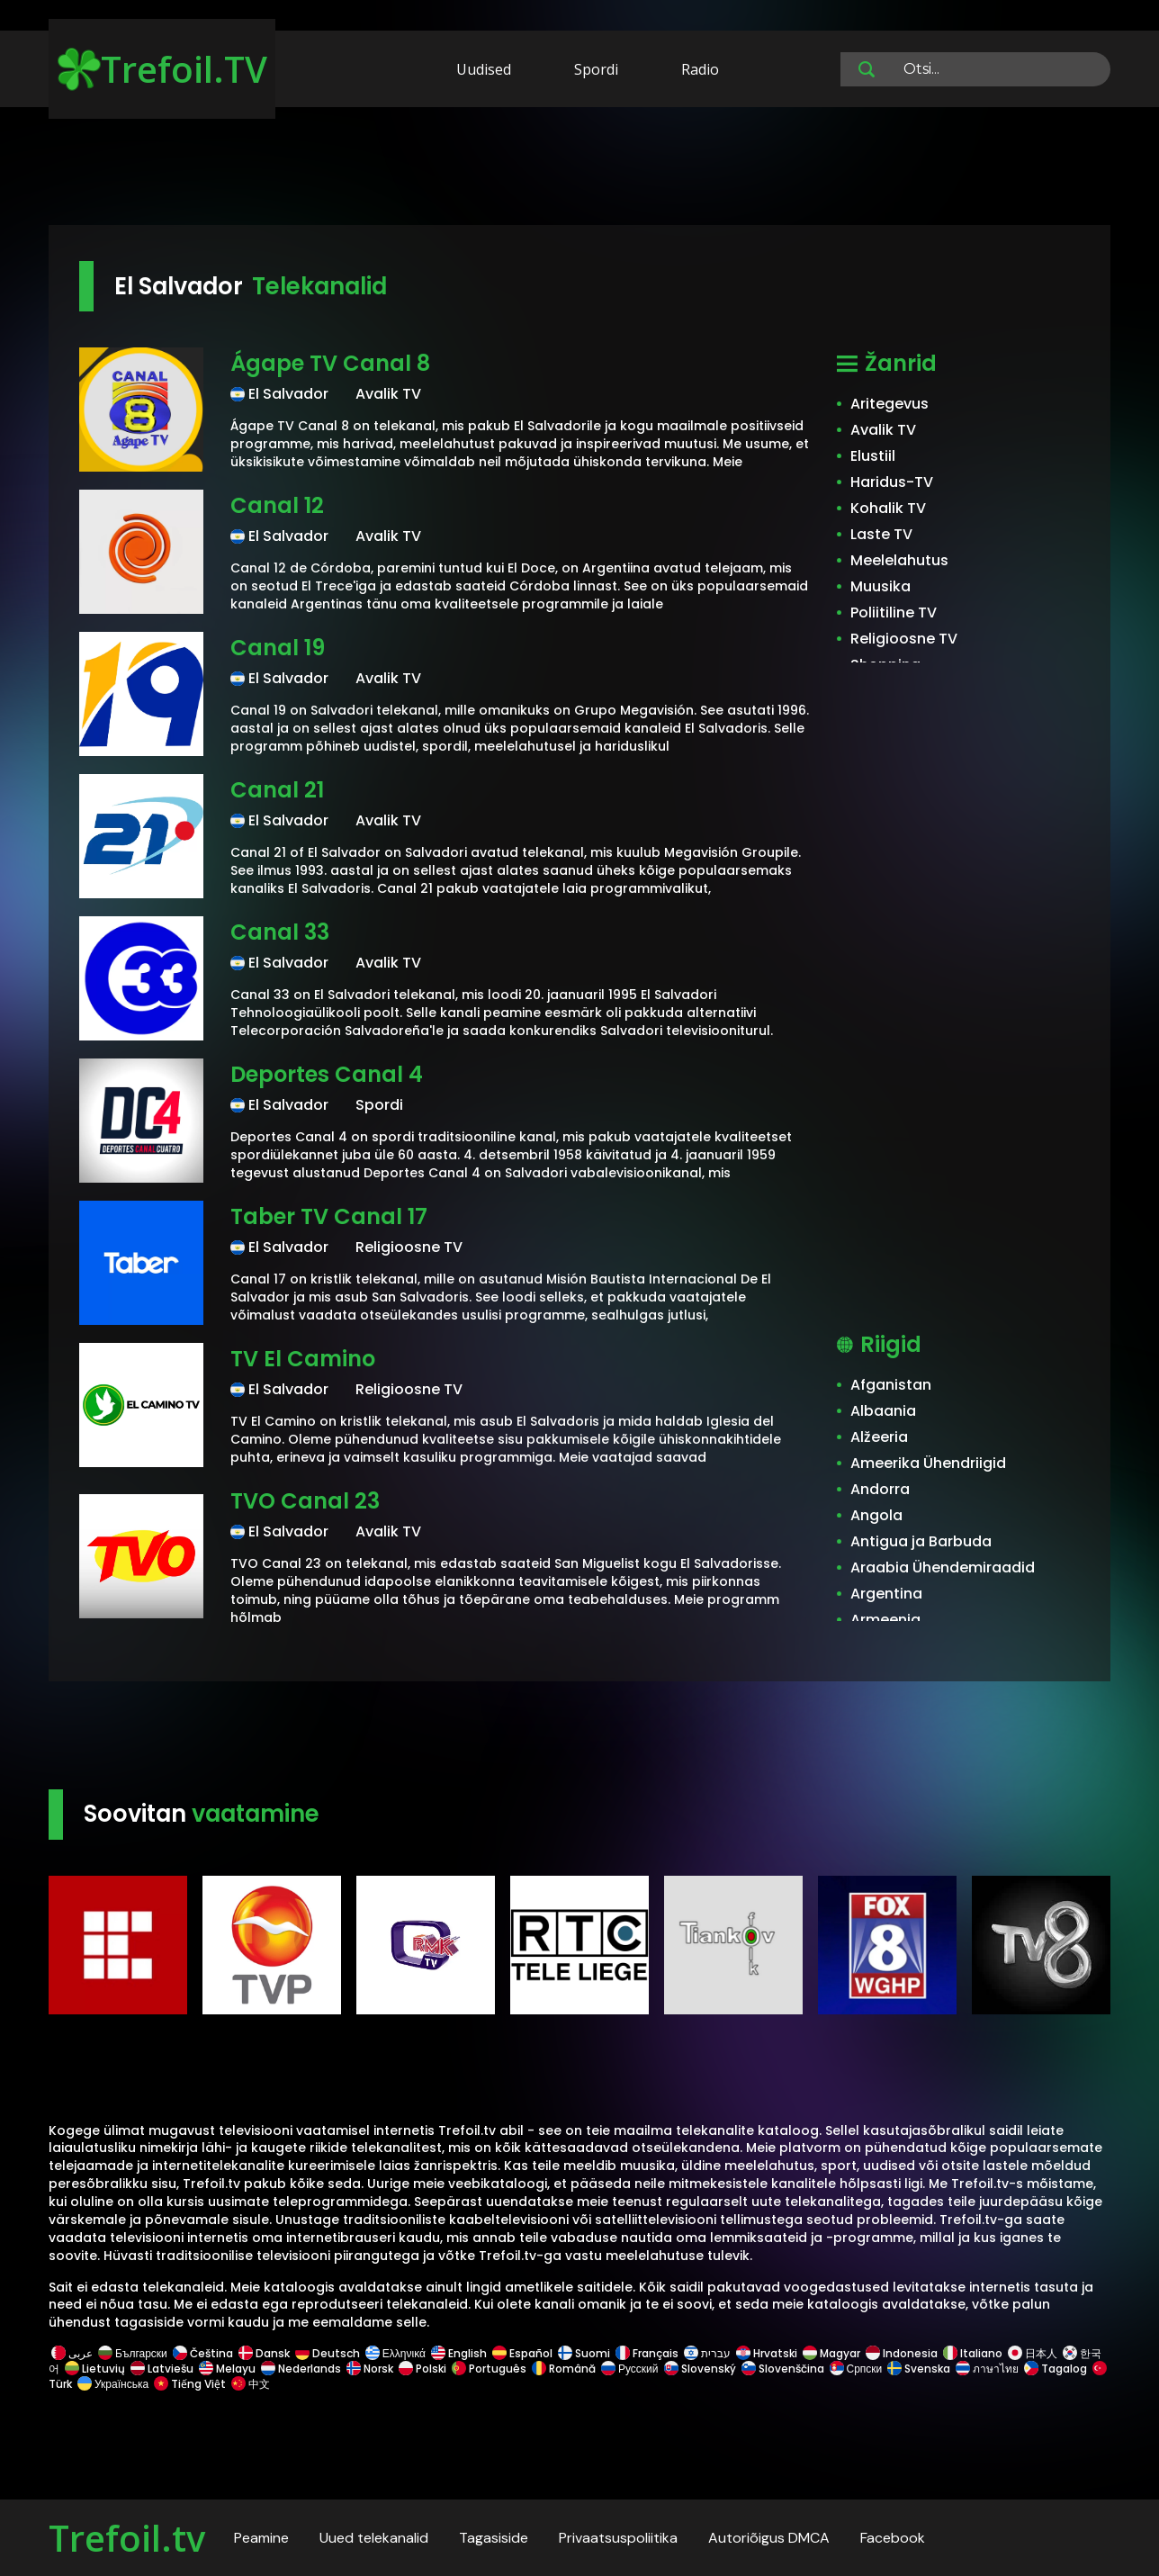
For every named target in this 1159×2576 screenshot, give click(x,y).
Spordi (596, 69)
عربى (72, 2353)
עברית (707, 2353)
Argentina (886, 1593)
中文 (249, 2383)
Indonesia (901, 2353)
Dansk (264, 2353)
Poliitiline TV (893, 612)
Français (647, 2353)
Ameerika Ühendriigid (928, 1463)
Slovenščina (783, 2368)
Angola (876, 1515)
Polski (422, 2368)
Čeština (203, 2353)
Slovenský (700, 2368)
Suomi (584, 2353)
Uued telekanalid (373, 2537)
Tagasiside (493, 2537)
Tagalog (1055, 2368)
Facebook (892, 2537)
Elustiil (872, 456)
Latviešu (162, 2368)
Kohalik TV (888, 508)
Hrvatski (766, 2353)
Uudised (483, 69)
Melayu (227, 2368)
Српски (856, 2368)
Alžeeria (879, 1437)
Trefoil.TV (162, 69)
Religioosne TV (903, 638)
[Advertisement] (579, 169)
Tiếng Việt (190, 2383)
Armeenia (885, 1619)
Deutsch (327, 2353)
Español (522, 2353)
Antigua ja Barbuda (921, 1541)
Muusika (880, 586)
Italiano (972, 2353)
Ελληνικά (395, 2353)
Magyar (831, 2353)
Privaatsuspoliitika (618, 2537)
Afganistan (890, 1384)
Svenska (919, 2368)
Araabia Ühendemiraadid (942, 1567)
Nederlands (301, 2368)
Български (132, 2353)
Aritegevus (889, 403)
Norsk (370, 2368)
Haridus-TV (891, 482)
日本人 (1032, 2353)
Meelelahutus (899, 560)
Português (489, 2368)
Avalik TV (883, 429)
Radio (700, 69)
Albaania (883, 1411)
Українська (113, 2383)
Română (563, 2368)
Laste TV (881, 534)
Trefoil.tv (127, 2537)
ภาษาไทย (987, 2368)
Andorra (880, 1489)
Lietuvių (95, 2368)
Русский (629, 2368)
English (459, 2353)
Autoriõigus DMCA (769, 2537)
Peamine (261, 2537)
